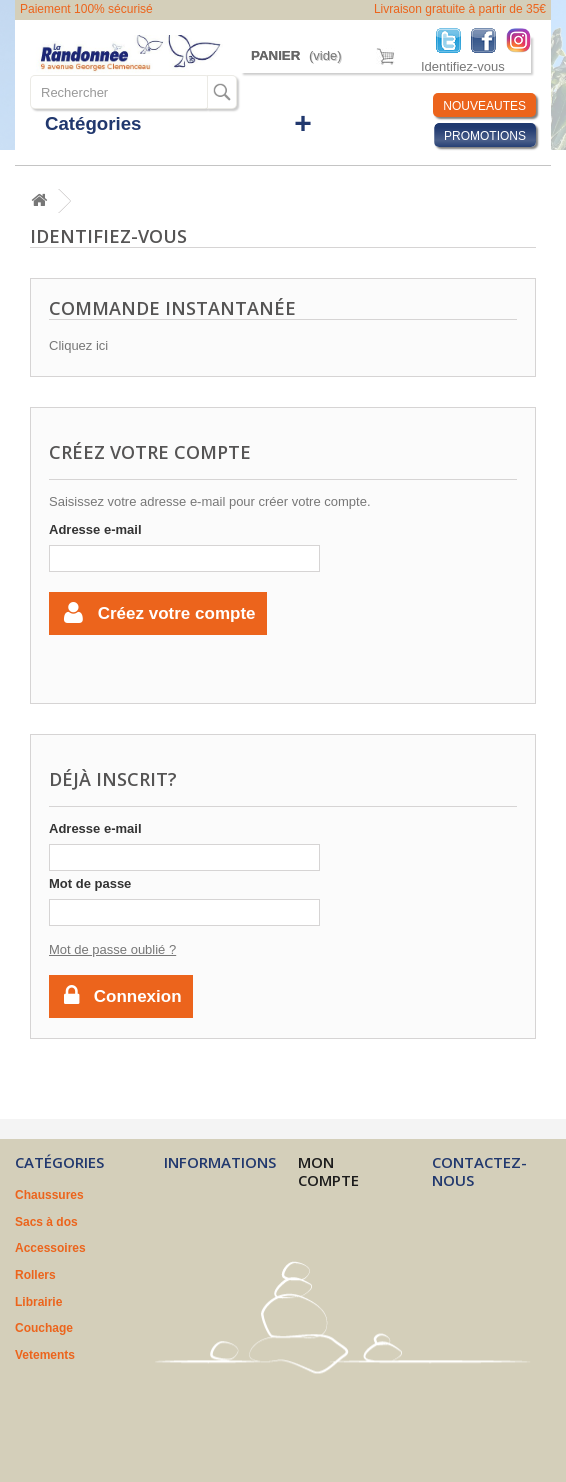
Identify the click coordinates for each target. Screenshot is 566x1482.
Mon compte (328, 1171)
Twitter (453, 39)
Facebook (488, 39)
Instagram (523, 39)
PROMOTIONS (485, 136)
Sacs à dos (46, 1222)
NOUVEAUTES (484, 106)
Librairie (38, 1302)
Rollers (35, 1275)
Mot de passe (90, 883)
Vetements (45, 1355)
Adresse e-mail (95, 529)
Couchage (44, 1328)
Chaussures (49, 1195)
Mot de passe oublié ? (112, 949)
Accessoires (50, 1248)
